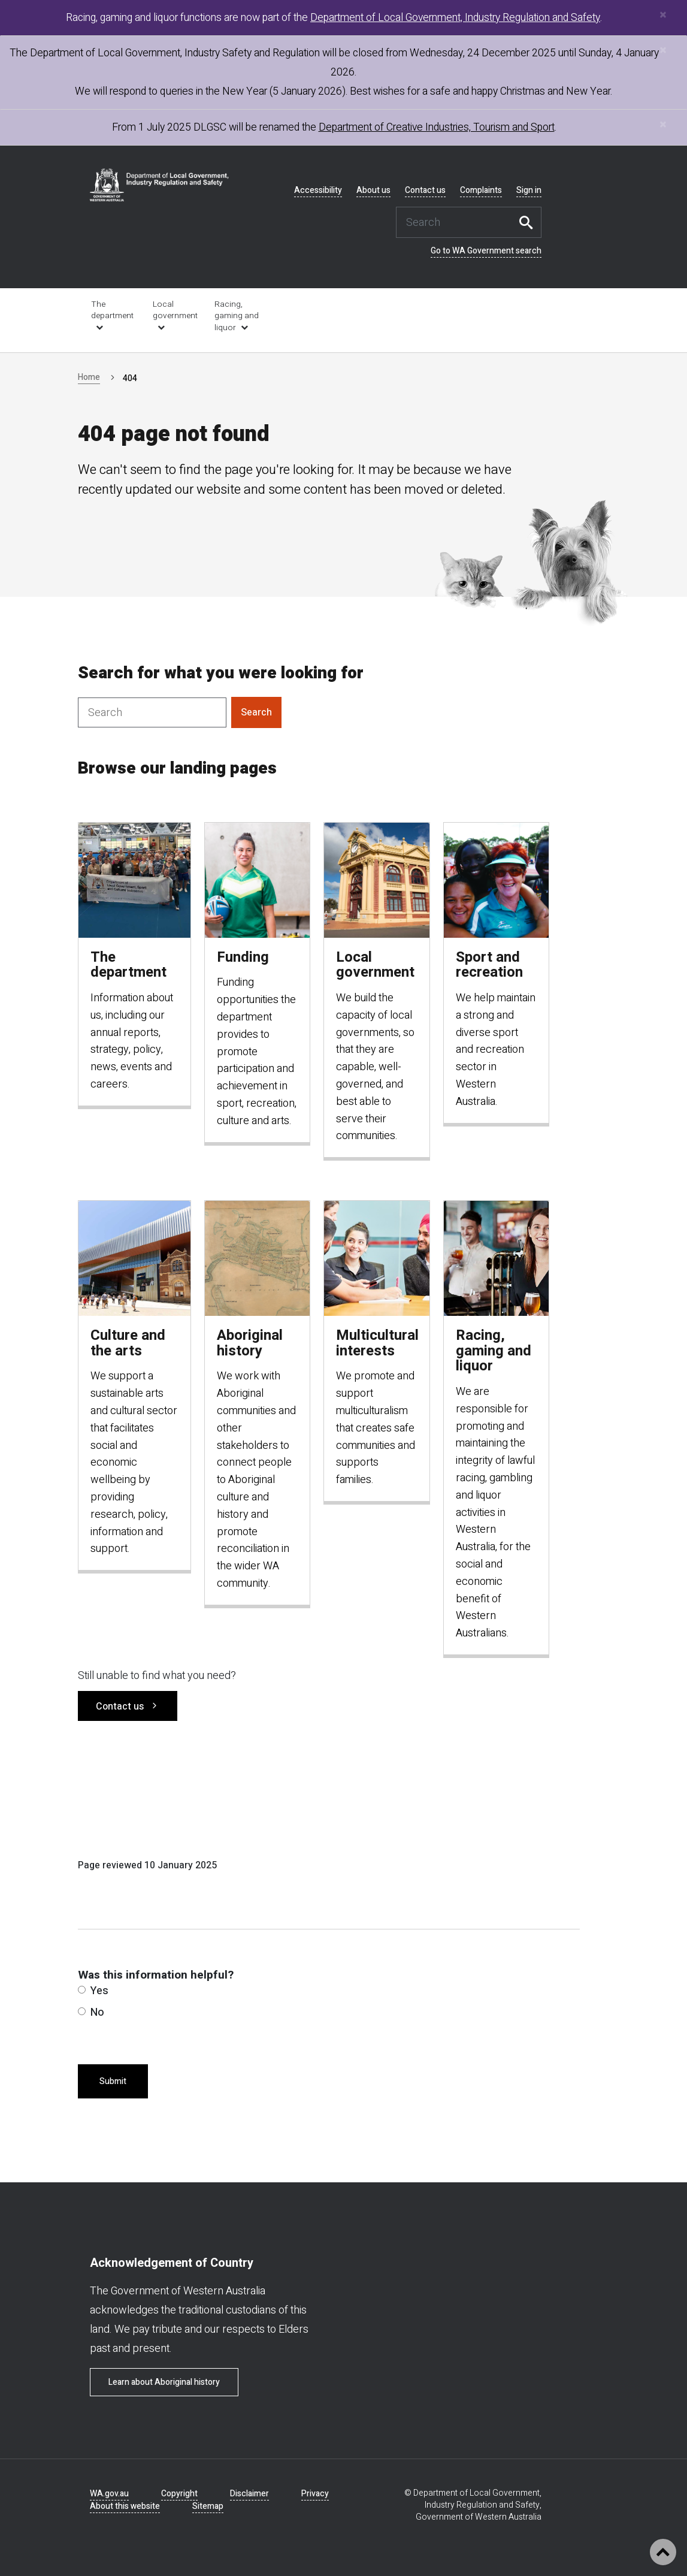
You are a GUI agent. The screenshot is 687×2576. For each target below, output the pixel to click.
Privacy (315, 2493)
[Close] (663, 14)
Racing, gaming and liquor (236, 316)
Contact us (425, 191)
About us (373, 191)
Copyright (179, 2493)
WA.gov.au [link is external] (109, 2493)
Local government (175, 310)
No (91, 2012)
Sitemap (207, 2506)
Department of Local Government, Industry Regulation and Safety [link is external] (455, 17)
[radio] (82, 1990)
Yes (93, 1991)
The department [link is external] (112, 310)
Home (89, 377)
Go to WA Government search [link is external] (486, 251)
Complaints (481, 191)
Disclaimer (249, 2493)
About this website (125, 2506)
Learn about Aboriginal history (164, 2382)
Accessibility (318, 191)
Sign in (528, 191)
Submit (112, 2081)
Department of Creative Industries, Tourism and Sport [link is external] (437, 127)
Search (529, 222)
